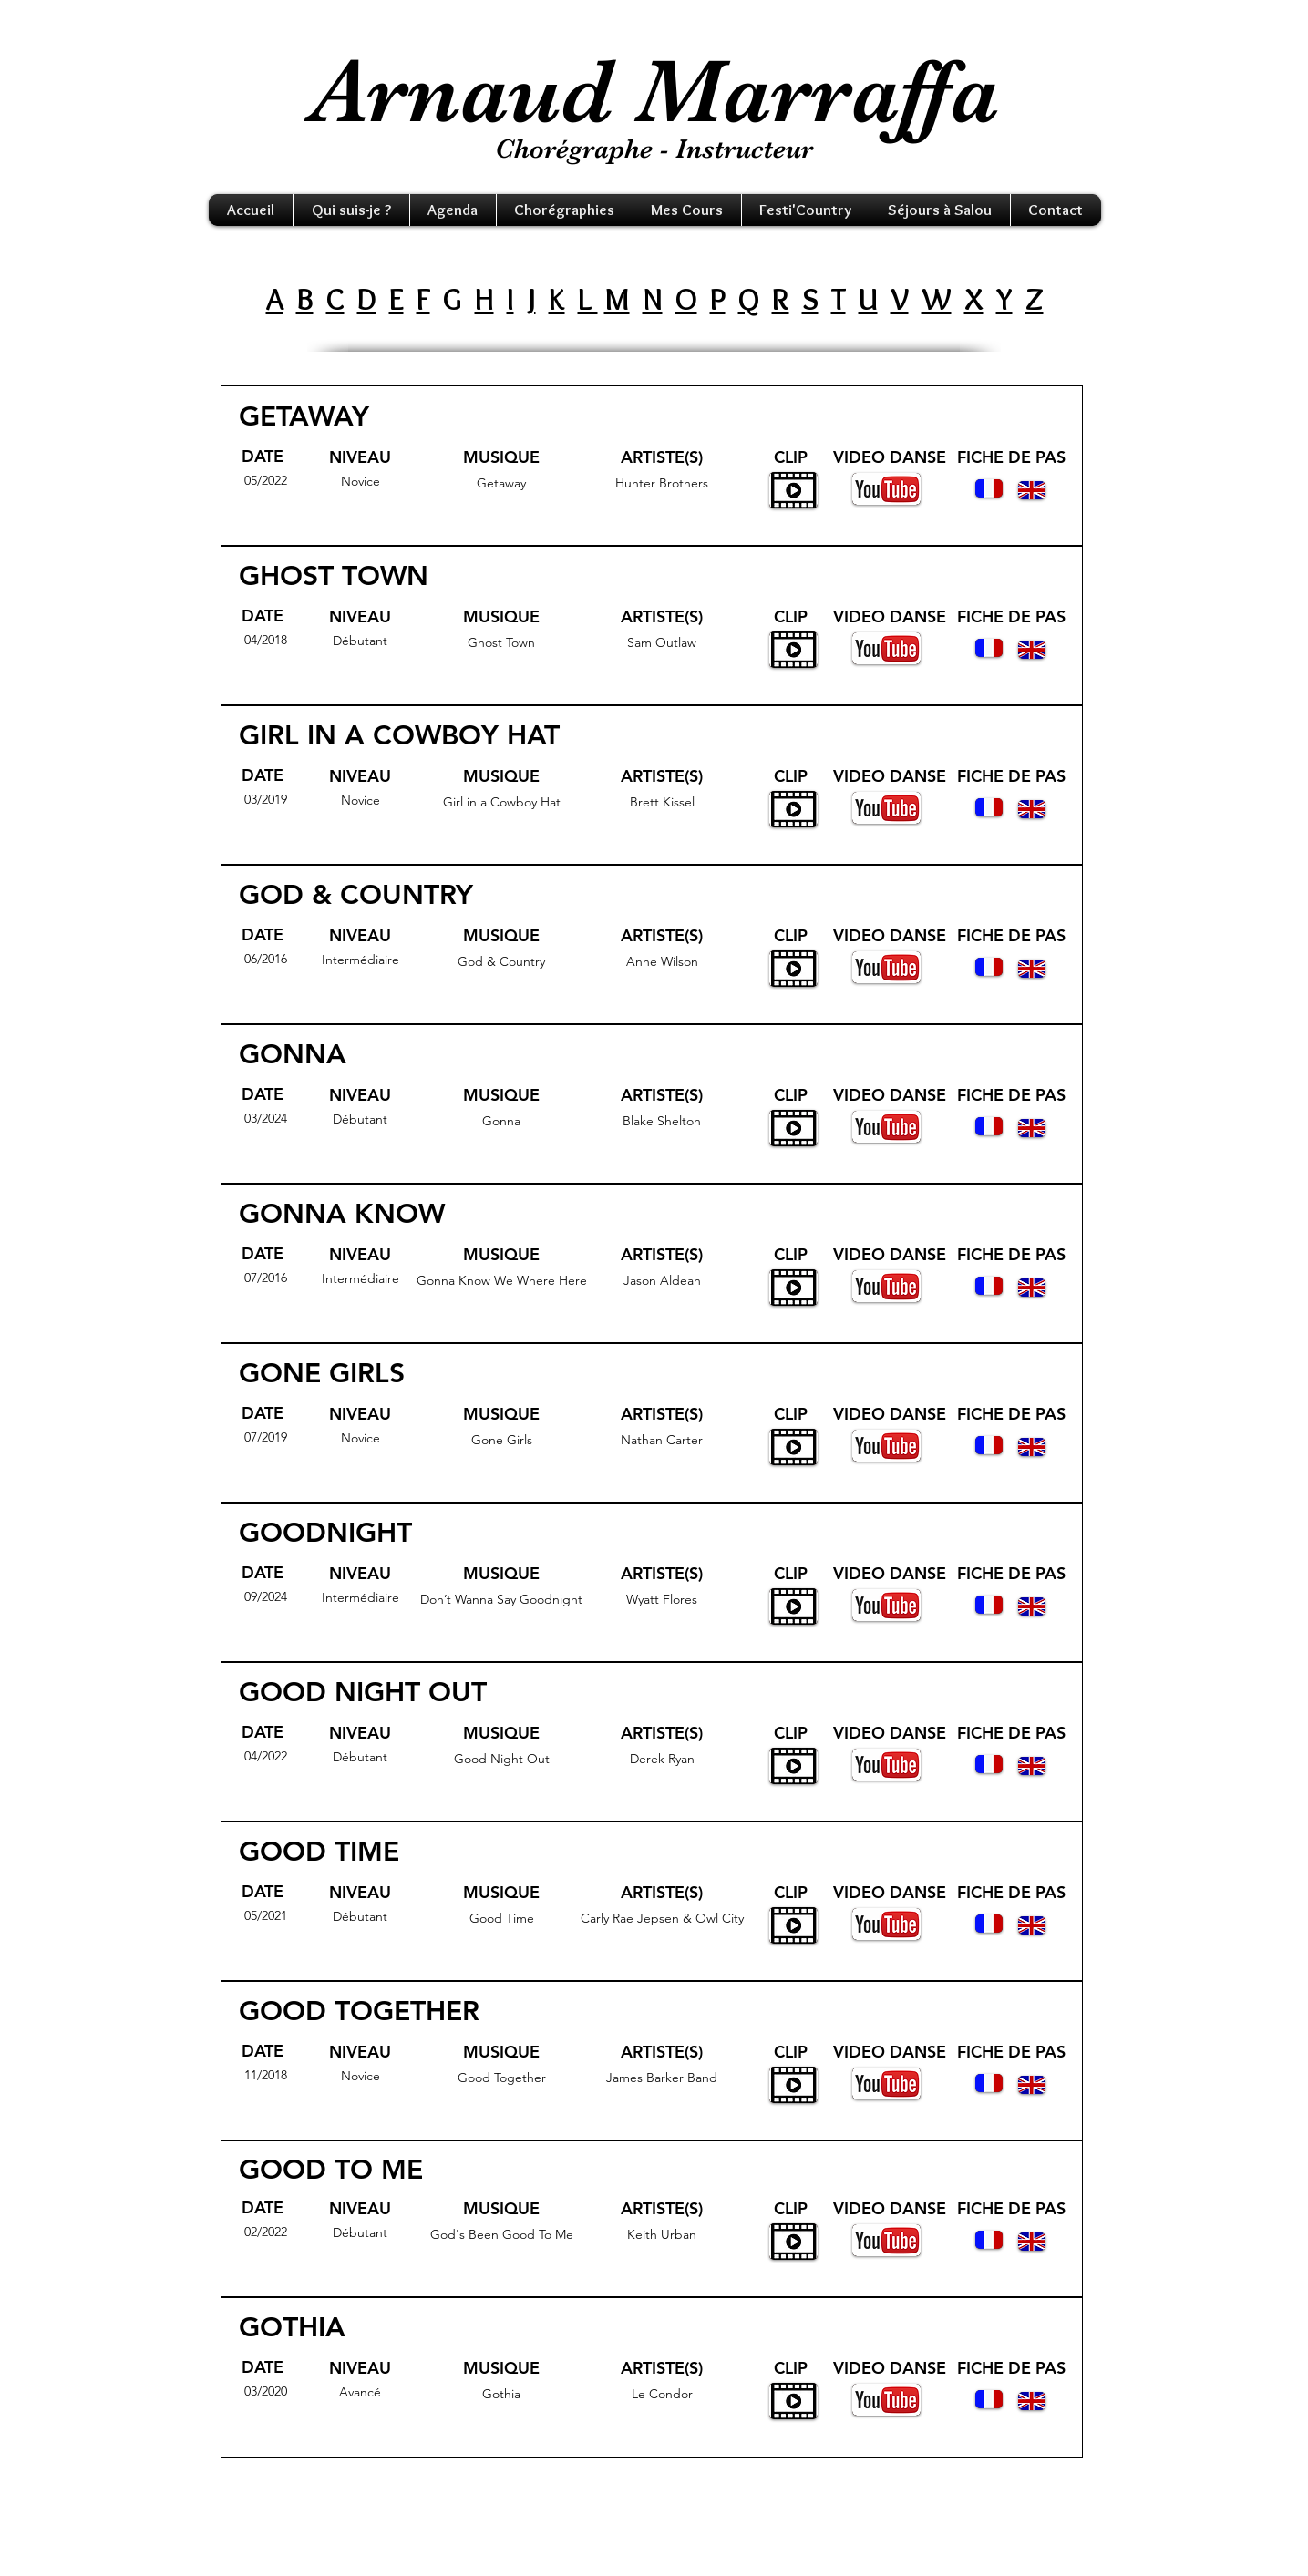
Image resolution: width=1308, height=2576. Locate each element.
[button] (351, 210)
